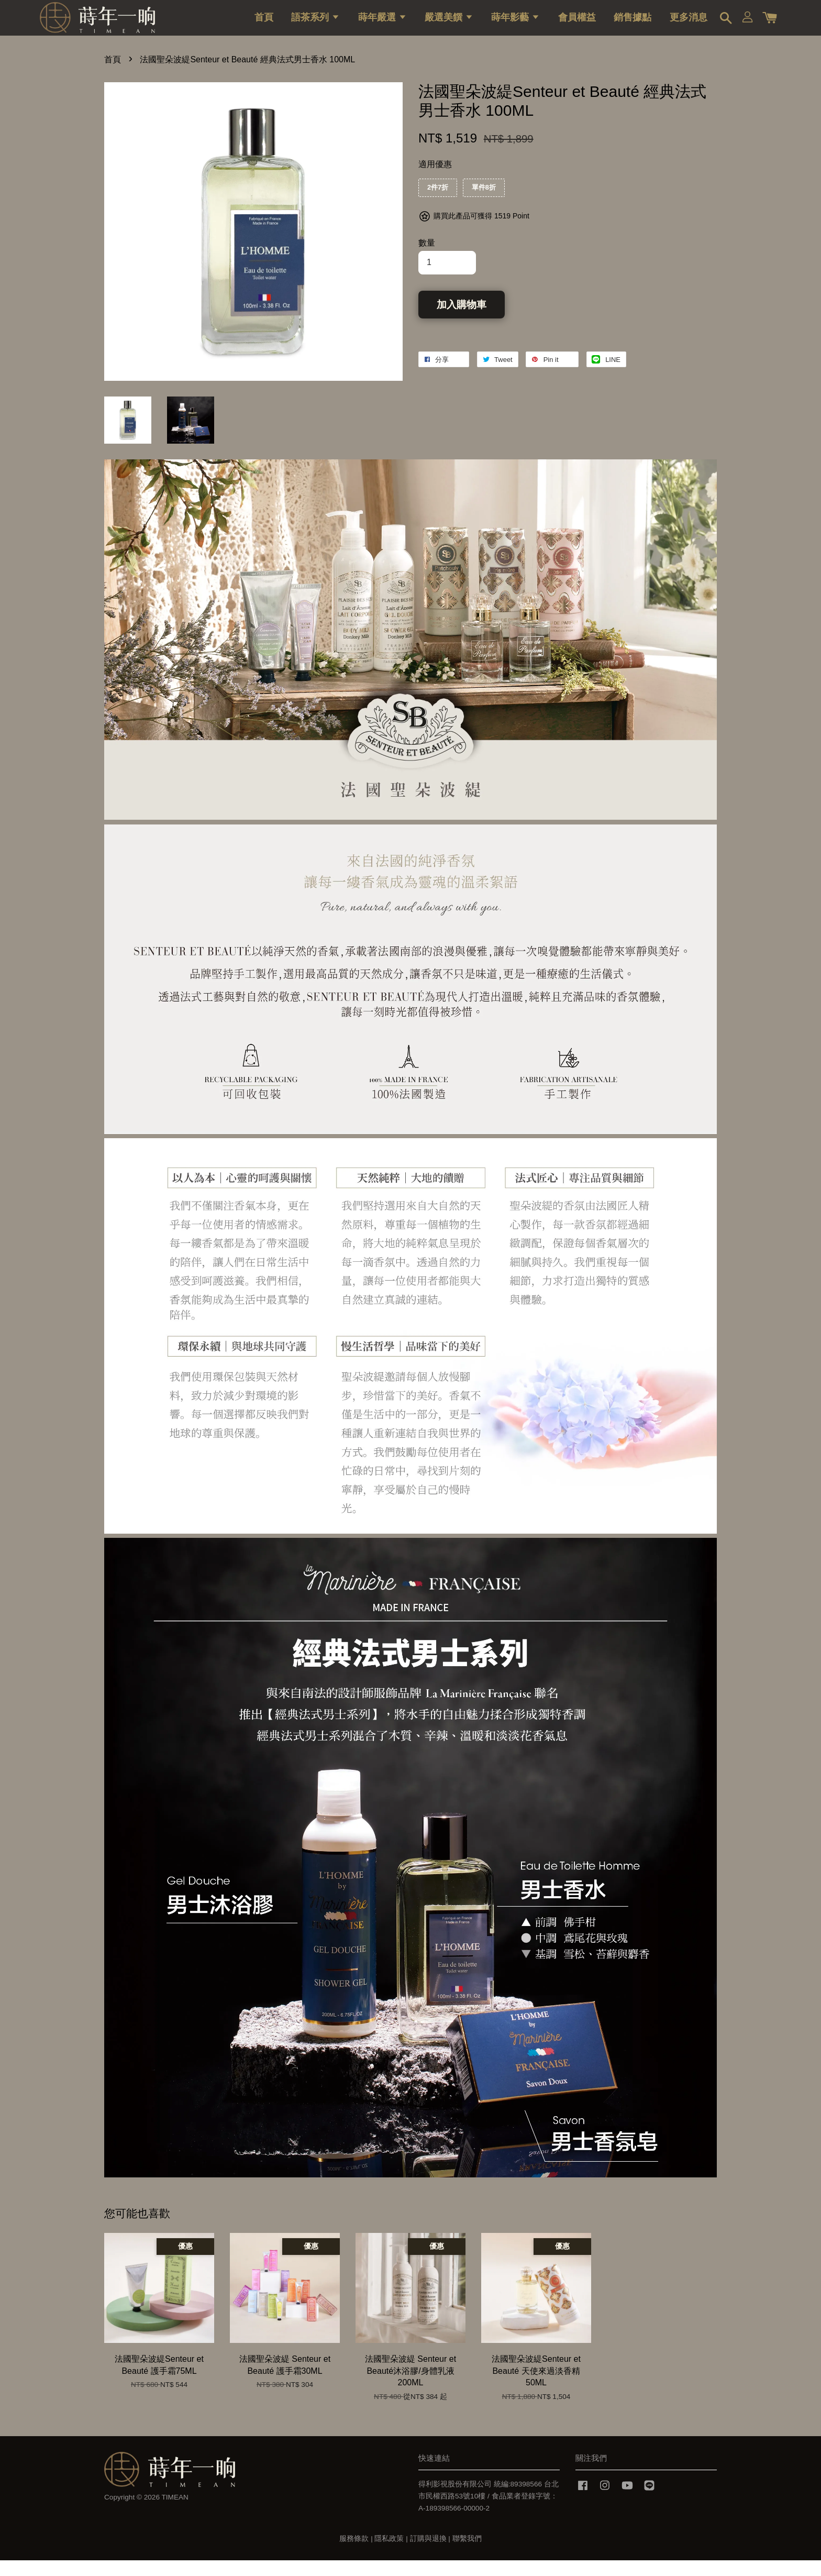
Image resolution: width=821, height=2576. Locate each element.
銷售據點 (632, 23)
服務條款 (354, 2554)
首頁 (263, 23)
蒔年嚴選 (382, 23)
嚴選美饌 (449, 23)
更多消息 (688, 23)
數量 (426, 258)
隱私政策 (389, 2554)
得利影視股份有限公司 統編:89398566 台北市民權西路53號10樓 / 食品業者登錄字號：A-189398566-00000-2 (488, 2512)
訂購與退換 (428, 2554)
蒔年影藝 (515, 23)
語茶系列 (315, 23)
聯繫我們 (467, 2554)
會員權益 (577, 23)
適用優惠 (435, 180)
